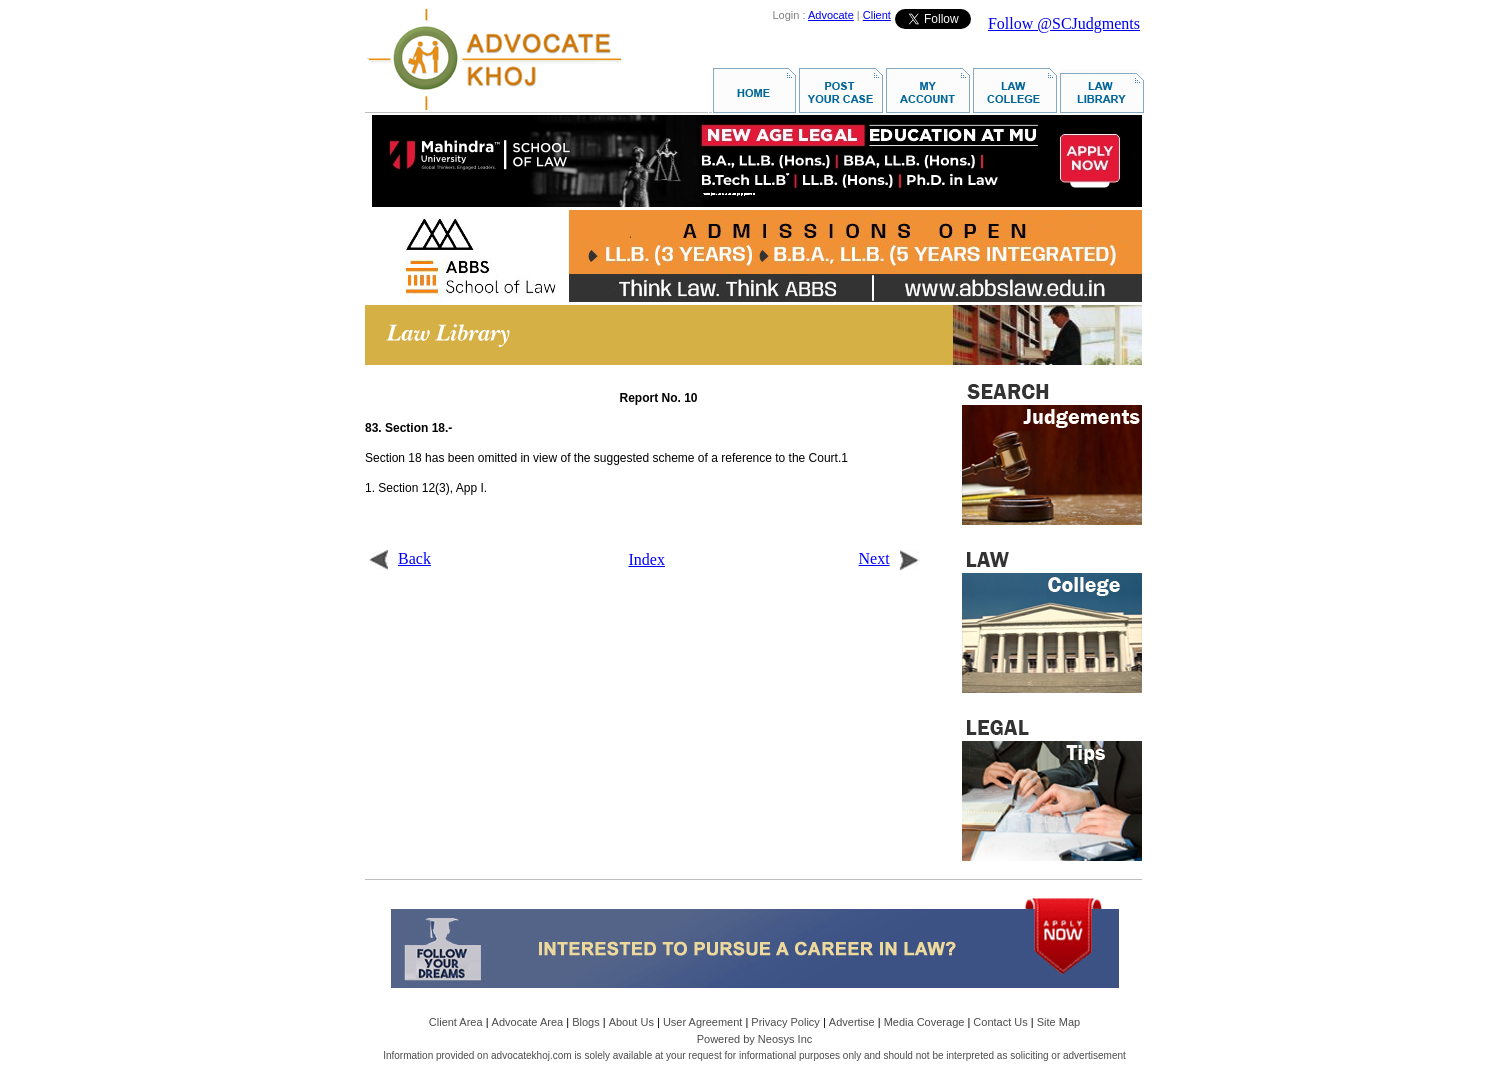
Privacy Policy (785, 1022)
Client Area (456, 1022)
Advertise (852, 1022)
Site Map (1058, 1022)
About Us (631, 1022)
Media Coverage (924, 1022)
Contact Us (1000, 1022)
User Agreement (702, 1022)
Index (647, 559)
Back (399, 558)
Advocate (831, 15)
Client (877, 15)
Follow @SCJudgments (1064, 23)
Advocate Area (528, 1022)
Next (889, 558)
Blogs (586, 1022)
